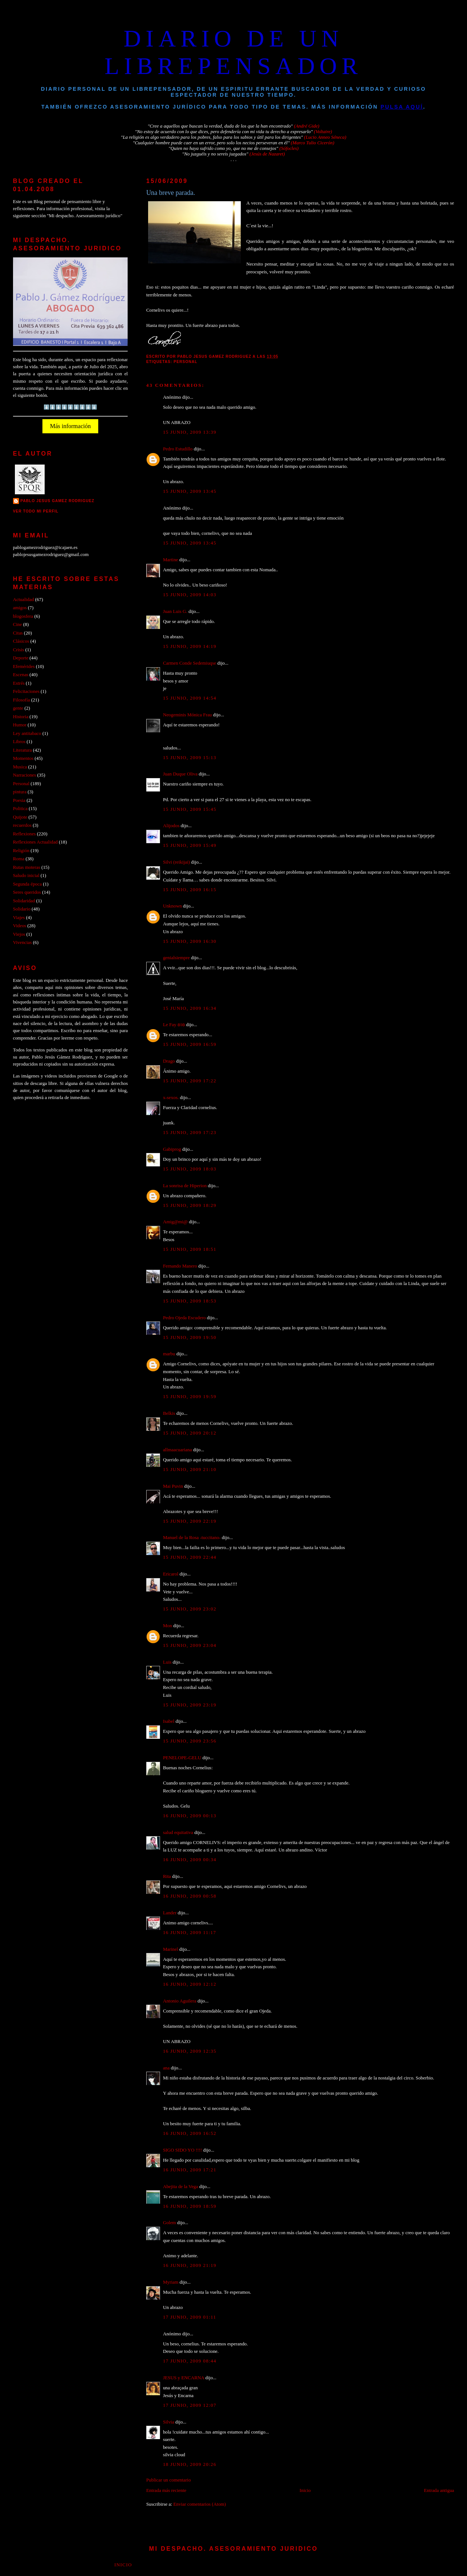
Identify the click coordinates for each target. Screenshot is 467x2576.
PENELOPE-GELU (182, 1757)
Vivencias (22, 942)
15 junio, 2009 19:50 (190, 1337)
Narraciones (24, 775)
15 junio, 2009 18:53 (190, 1301)
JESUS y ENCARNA (183, 2377)
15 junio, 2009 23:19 (190, 1705)
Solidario (22, 909)
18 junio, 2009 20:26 (190, 2464)
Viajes (19, 917)
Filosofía (21, 700)
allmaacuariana (177, 1449)
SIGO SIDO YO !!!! (182, 2150)
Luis (167, 1662)
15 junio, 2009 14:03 (190, 594)
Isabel (169, 1721)
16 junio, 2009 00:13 (190, 1815)
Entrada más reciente (166, 2490)
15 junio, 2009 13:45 (190, 491)
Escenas (20, 674)
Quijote (20, 817)
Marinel (170, 1949)
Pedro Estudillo (178, 449)
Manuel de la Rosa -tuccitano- (192, 1537)
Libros (19, 741)
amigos (20, 607)
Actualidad (23, 599)
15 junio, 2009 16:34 (190, 1008)
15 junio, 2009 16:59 (190, 1044)
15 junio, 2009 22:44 (190, 1557)
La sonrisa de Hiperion (185, 1185)
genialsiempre (176, 957)
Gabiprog (172, 1149)
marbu (169, 1353)
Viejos (19, 934)
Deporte (20, 658)
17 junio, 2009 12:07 (190, 2405)
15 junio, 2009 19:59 (190, 1396)
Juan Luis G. (175, 611)
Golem (169, 2222)
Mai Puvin (173, 1486)
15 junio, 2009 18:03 (190, 1169)
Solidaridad (24, 900)
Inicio (305, 2490)
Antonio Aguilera (179, 2001)
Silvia (168, 2422)
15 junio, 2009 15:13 (190, 757)
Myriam (170, 2282)
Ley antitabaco (27, 733)
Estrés (19, 683)
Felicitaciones (26, 691)
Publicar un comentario (168, 2480)
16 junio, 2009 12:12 (190, 1984)
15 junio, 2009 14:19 (190, 646)
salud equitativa (178, 1832)
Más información (70, 426)
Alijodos (171, 825)
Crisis (18, 649)
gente (18, 708)
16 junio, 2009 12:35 (190, 2051)
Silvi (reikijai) (176, 862)
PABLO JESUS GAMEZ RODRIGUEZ (57, 501)
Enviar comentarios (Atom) (199, 2504)
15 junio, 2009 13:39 (190, 432)
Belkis (169, 1413)
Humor (19, 724)
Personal (186, 362)
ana (166, 2068)
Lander (169, 1912)
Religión (21, 850)
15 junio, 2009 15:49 (190, 845)
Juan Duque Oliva (180, 774)
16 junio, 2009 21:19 (190, 2265)
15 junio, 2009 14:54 (190, 698)
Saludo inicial (26, 875)
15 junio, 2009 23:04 (190, 1645)
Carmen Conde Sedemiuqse (189, 663)
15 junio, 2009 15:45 (190, 809)
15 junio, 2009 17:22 (190, 1080)
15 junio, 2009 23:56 (190, 1741)
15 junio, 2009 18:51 (190, 1249)
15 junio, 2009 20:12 (190, 1433)
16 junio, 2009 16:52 (190, 2133)
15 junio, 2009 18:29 (190, 1205)
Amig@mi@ (175, 1221)
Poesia (19, 800)
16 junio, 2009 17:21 (190, 2169)
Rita (167, 1876)
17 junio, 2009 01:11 (189, 2317)
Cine (17, 624)
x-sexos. (171, 1097)
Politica (20, 808)
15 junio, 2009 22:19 (190, 1521)
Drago (169, 1061)
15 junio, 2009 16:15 (190, 889)
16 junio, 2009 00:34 (190, 1859)
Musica (20, 767)
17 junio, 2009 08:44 (190, 2361)
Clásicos (21, 641)
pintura (19, 791)
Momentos (23, 758)
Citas (18, 633)
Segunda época (27, 884)
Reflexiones (24, 833)
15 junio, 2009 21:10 (190, 1469)
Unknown (172, 906)
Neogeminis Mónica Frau (187, 714)
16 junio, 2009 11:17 (189, 1932)
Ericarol (170, 1574)
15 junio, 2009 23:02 (190, 1609)
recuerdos (22, 825)
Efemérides (24, 666)
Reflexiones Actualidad (35, 842)
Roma (19, 858)
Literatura (22, 750)
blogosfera (23, 616)
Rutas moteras (26, 867)
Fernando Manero (180, 1266)
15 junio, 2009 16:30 (190, 941)
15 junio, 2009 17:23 (190, 1132)
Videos (19, 925)
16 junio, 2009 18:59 (190, 2206)
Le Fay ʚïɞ (174, 1024)
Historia (20, 716)
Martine (170, 559)
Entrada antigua (439, 2490)
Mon (167, 1625)
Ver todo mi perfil (36, 511)
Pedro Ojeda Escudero (184, 1317)
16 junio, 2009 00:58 (190, 1896)
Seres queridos (27, 892)
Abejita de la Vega (180, 2186)
